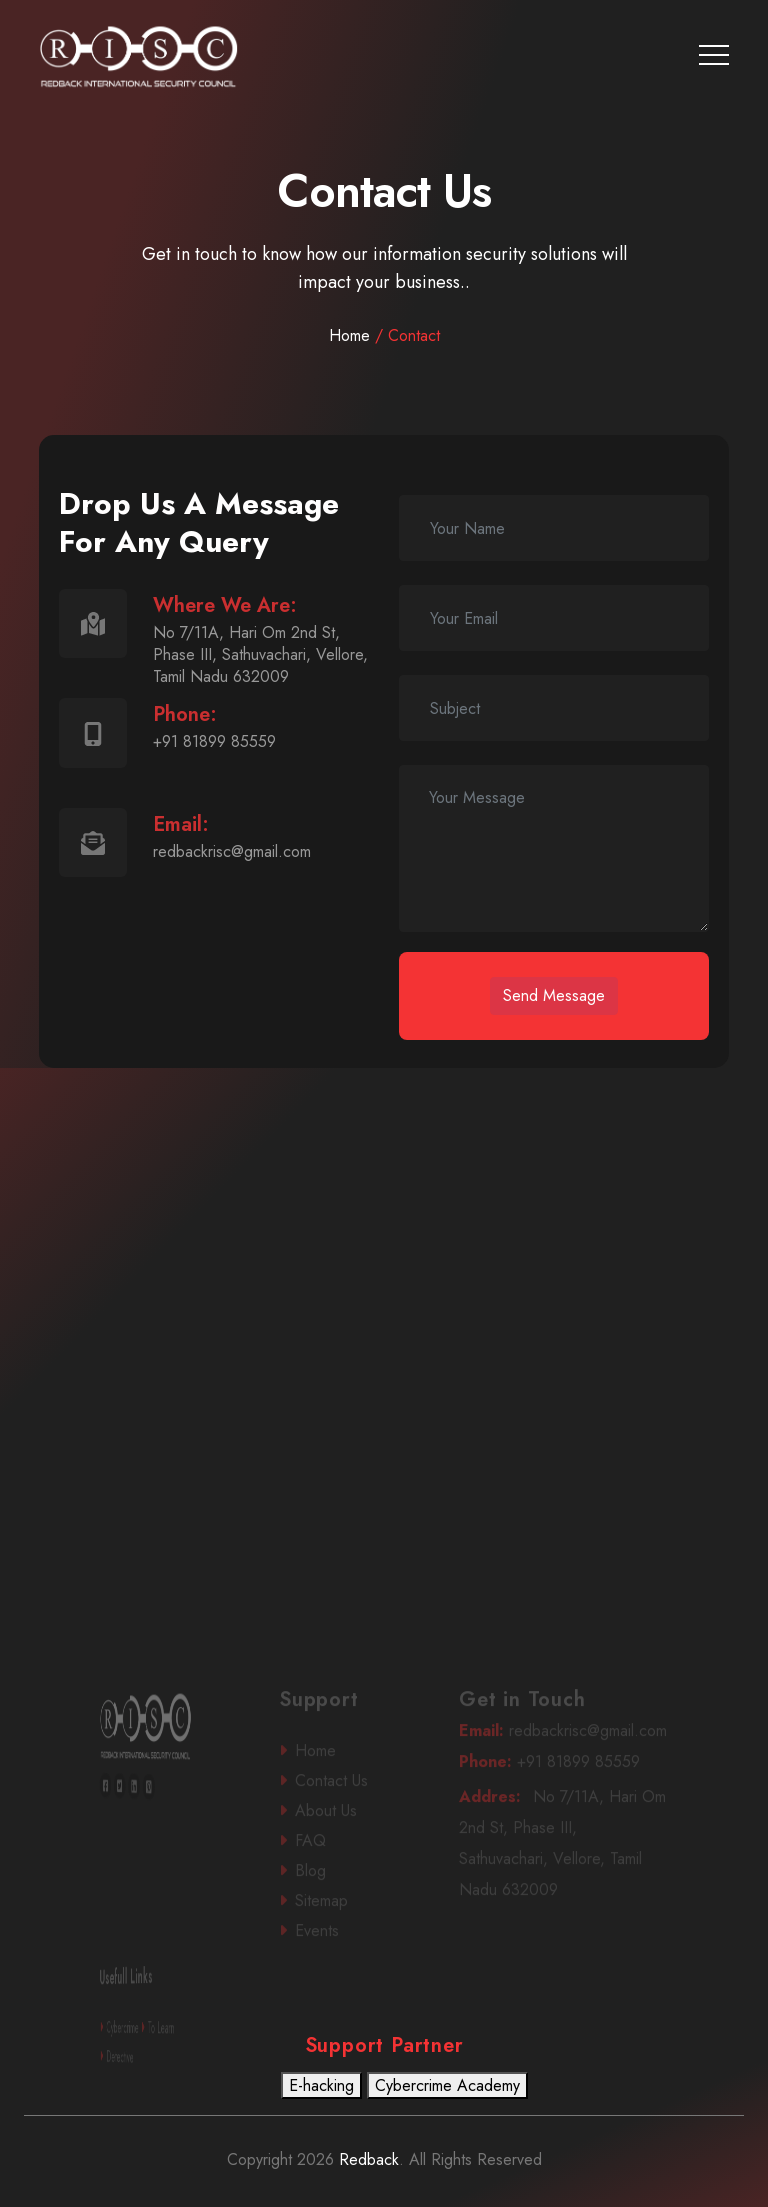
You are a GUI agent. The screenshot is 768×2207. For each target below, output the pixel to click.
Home (384, 335)
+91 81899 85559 (562, 1780)
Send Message (554, 995)
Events (349, 1948)
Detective (137, 2075)
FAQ (348, 1859)
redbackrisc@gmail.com (564, 1749)
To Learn (148, 2047)
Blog (348, 1888)
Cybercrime (138, 2046)
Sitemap (350, 1919)
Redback (366, 2159)
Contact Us (351, 1800)
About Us (350, 1829)
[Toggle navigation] (714, 55)
